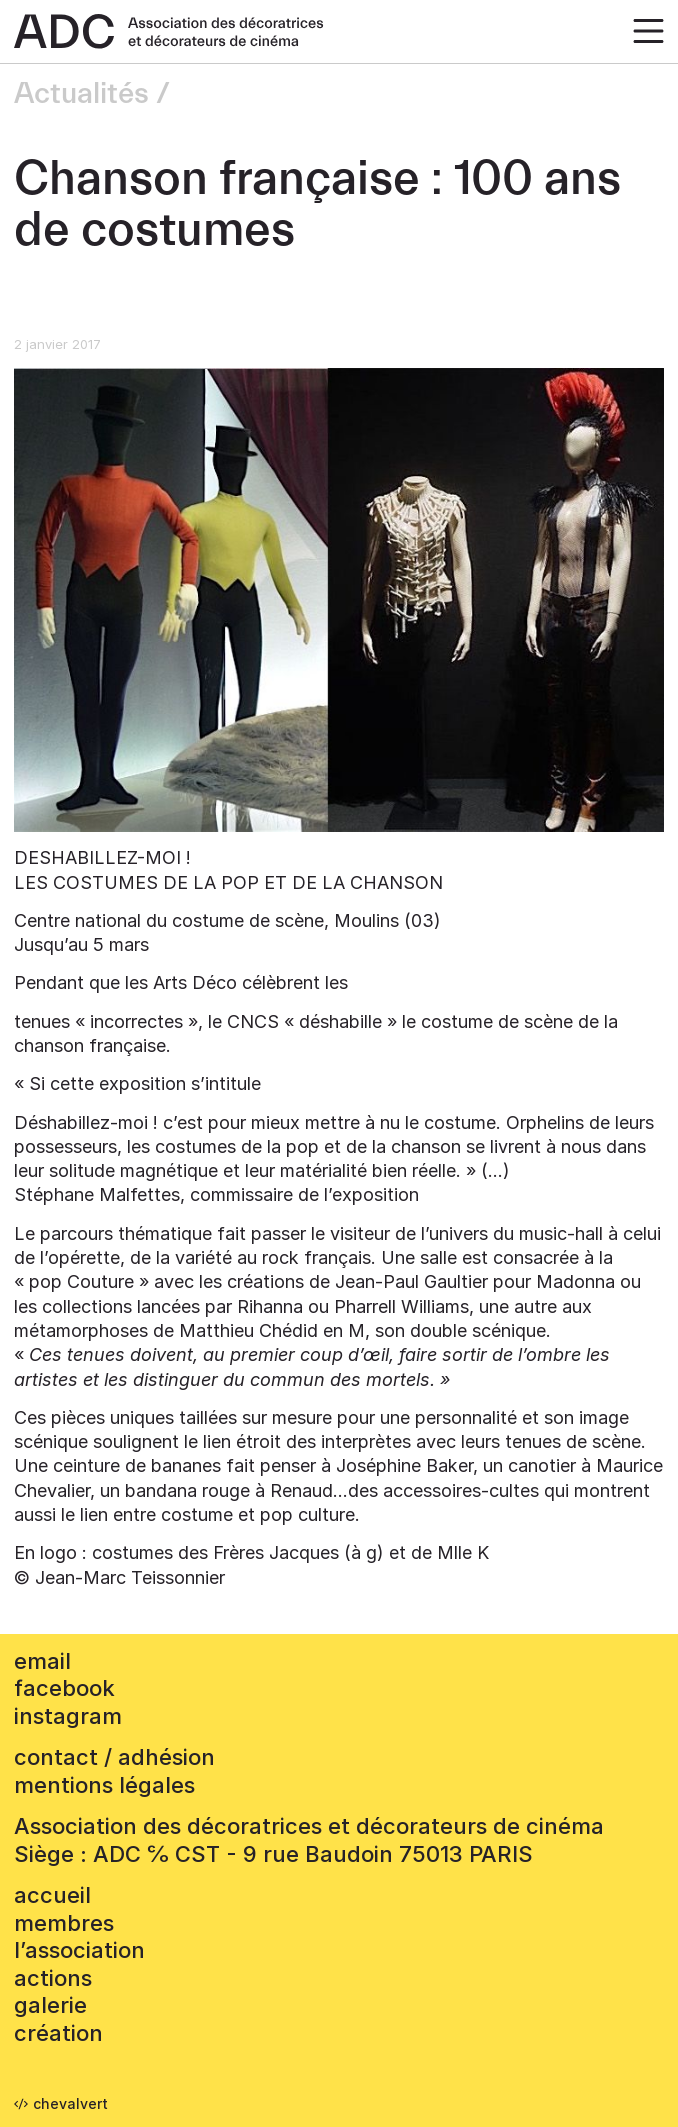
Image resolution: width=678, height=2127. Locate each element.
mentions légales (104, 1785)
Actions (53, 1978)
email (42, 1661)
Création (58, 2033)
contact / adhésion (114, 1757)
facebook (64, 1688)
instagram (68, 1716)
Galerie (50, 2005)
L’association (79, 1950)
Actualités (81, 94)
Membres (64, 1923)
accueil (52, 1895)
